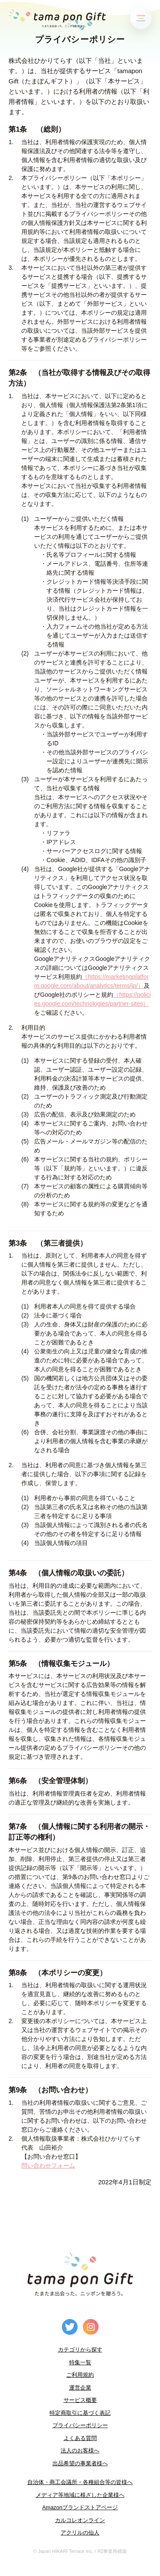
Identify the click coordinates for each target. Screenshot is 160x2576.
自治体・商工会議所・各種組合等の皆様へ (80, 2482)
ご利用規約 (80, 2375)
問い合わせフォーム (48, 2165)
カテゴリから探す (80, 2349)
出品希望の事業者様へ (80, 2463)
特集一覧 (80, 2362)
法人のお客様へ (80, 2450)
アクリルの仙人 (80, 2532)
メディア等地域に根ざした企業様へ (80, 2495)
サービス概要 (80, 2400)
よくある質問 (80, 2438)
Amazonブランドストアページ (80, 2507)
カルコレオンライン (80, 2520)
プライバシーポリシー (80, 2425)
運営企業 (80, 2387)
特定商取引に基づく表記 (80, 2413)
